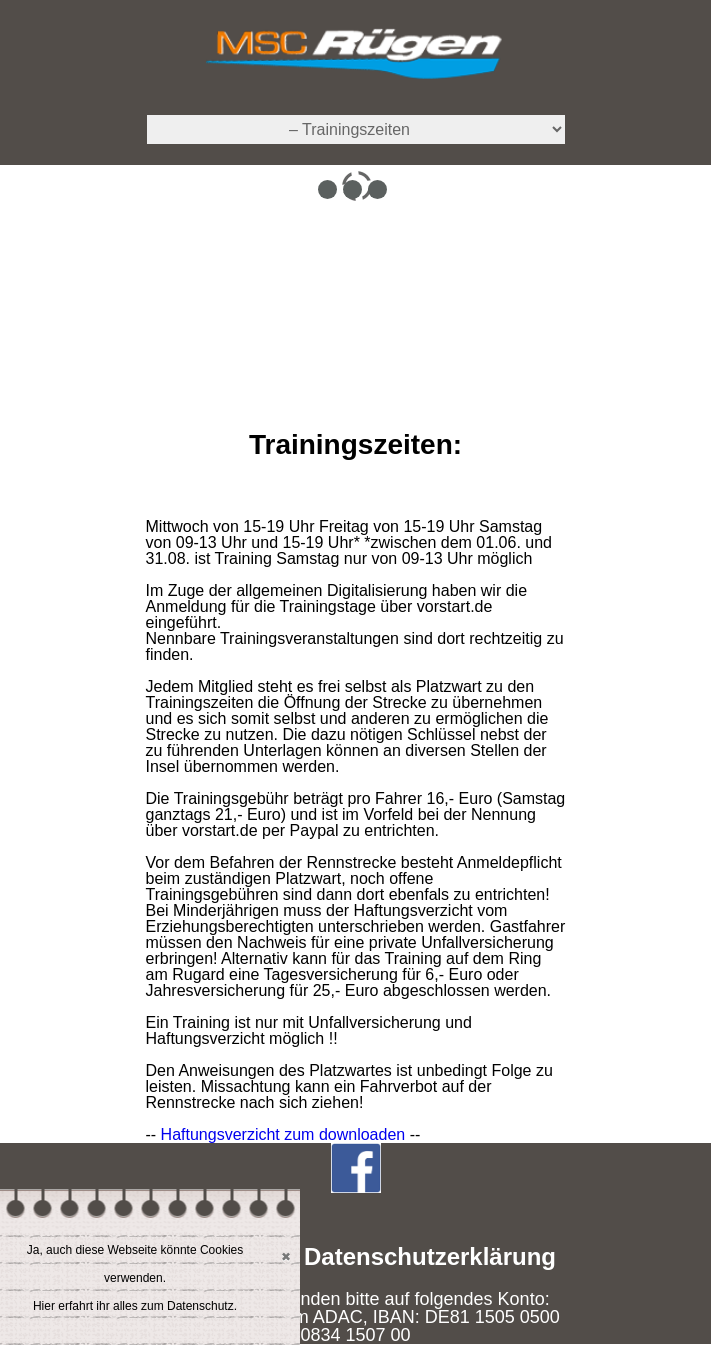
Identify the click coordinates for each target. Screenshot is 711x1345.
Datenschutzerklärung (430, 1256)
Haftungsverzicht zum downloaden (283, 1134)
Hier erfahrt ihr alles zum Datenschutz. (135, 1306)
